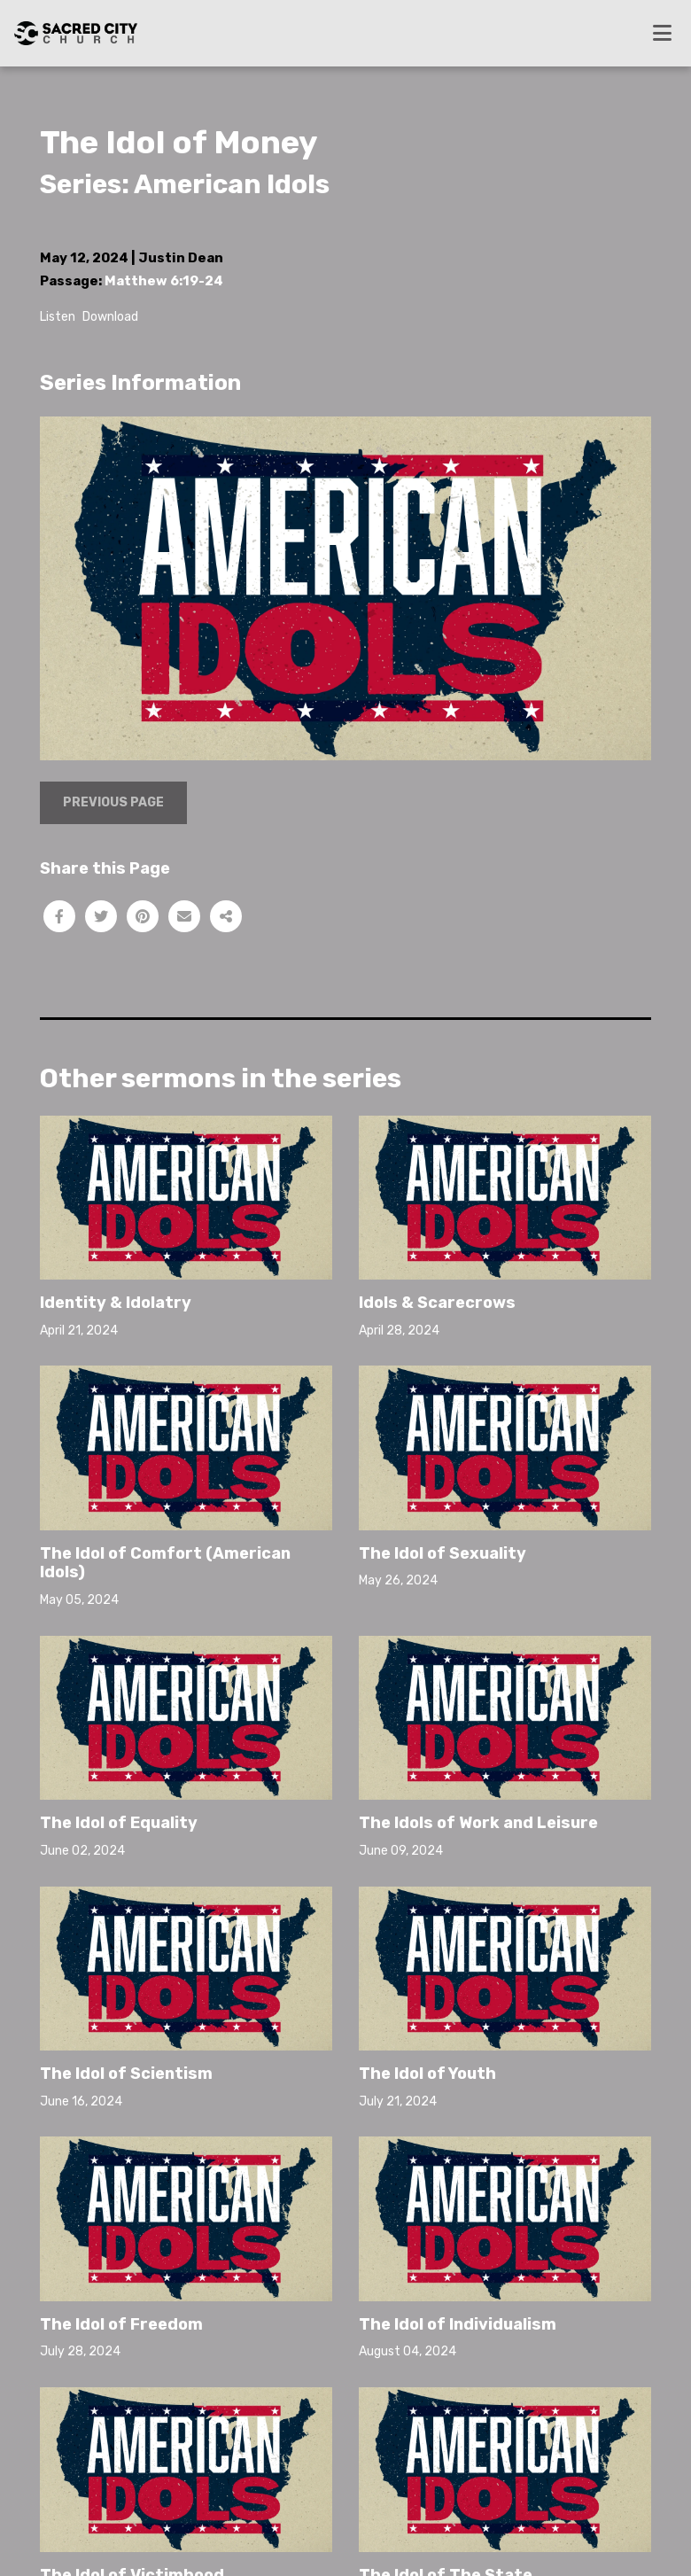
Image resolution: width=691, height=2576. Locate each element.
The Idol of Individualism (457, 2324)
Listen (57, 316)
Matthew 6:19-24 (164, 281)
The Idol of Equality (119, 1823)
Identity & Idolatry (115, 1302)
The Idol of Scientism (126, 2073)
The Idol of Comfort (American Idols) (165, 1563)
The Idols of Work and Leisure (478, 1823)
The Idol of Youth (427, 2073)
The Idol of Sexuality (442, 1553)
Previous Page (113, 802)
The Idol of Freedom (121, 2324)
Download (110, 316)
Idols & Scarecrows (437, 1302)
